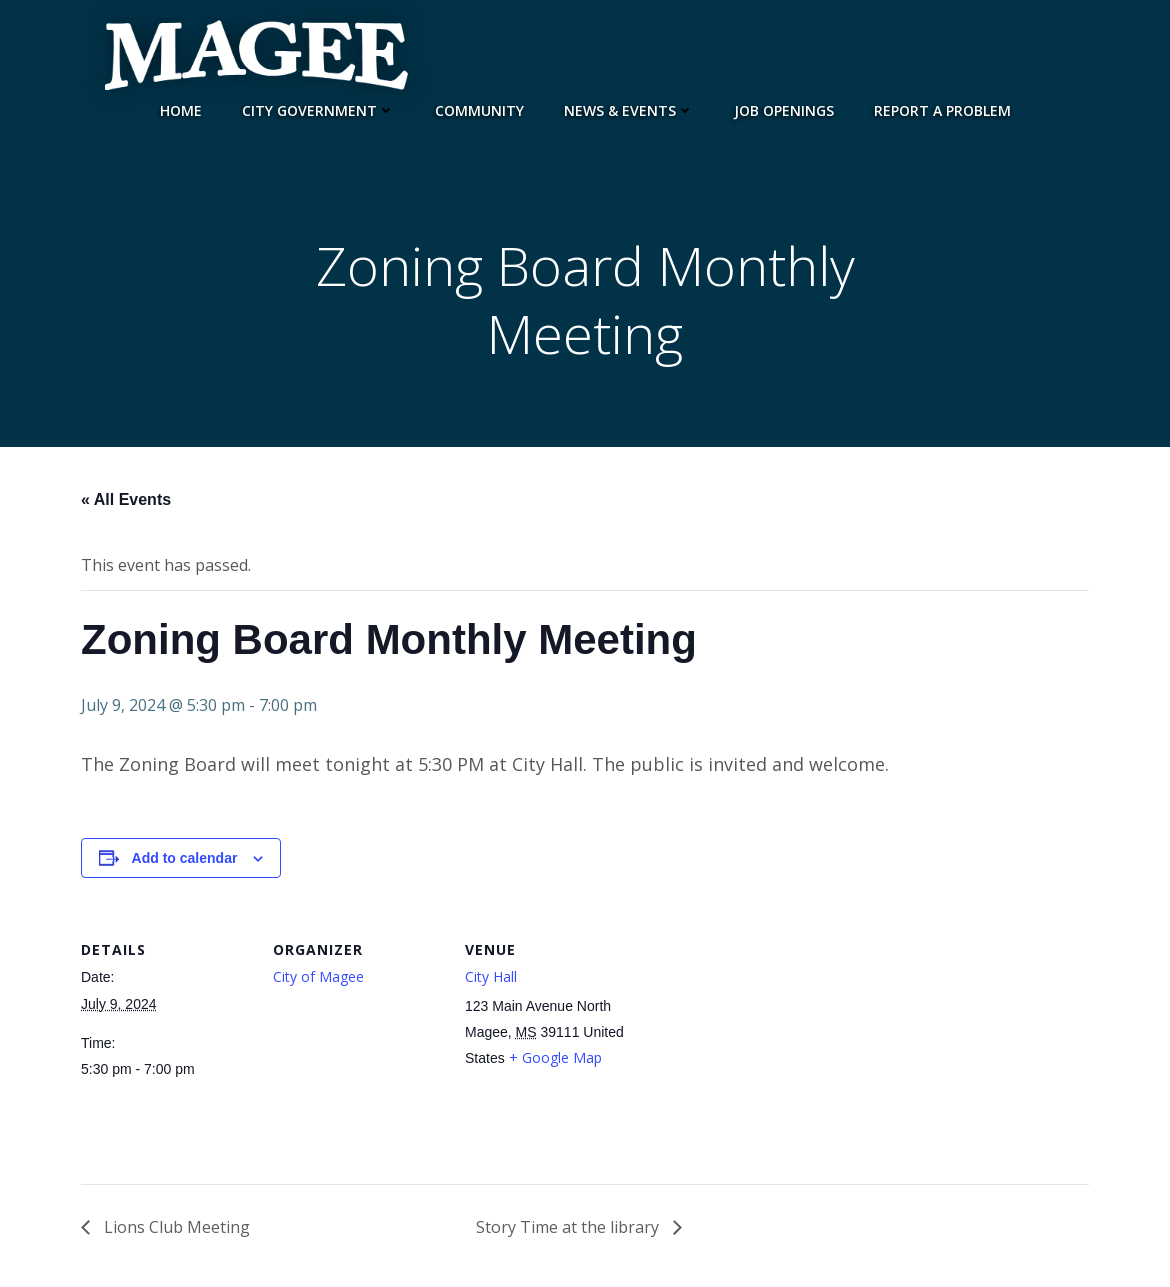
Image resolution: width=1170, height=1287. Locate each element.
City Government (318, 110)
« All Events (126, 499)
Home (181, 110)
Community (479, 110)
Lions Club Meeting (175, 1227)
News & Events (629, 110)
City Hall (491, 976)
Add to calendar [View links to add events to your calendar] (185, 858)
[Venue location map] (762, 1047)
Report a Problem (942, 110)
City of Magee (318, 976)
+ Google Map (555, 1057)
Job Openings (784, 110)
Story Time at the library (569, 1227)
